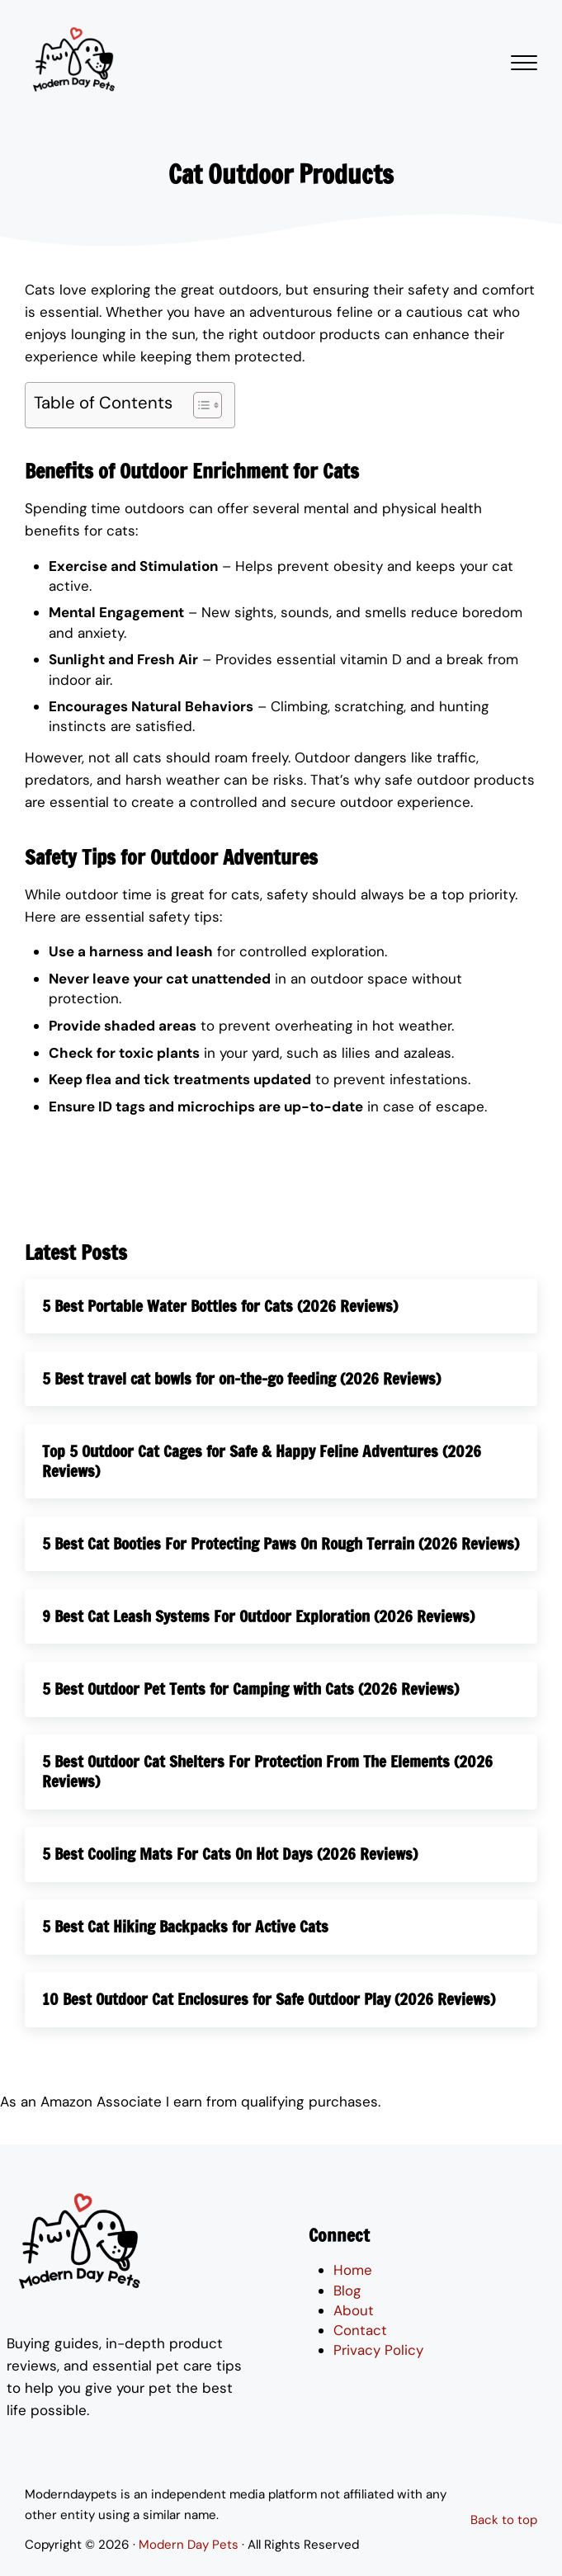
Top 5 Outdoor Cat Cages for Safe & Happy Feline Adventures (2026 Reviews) (262, 1462)
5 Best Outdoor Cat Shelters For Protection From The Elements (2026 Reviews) (268, 1793)
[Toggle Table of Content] (199, 405)
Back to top (503, 2520)
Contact (360, 2330)
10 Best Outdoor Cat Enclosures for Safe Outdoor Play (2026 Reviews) (270, 2021)
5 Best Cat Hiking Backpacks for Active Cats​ (187, 1949)
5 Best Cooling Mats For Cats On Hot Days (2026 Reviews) (230, 1876)
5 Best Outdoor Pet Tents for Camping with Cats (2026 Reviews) (251, 1710)
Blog (347, 2290)
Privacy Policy (378, 2351)
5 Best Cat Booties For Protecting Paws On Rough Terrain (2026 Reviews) (251, 1554)
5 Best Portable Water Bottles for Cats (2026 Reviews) (220, 1307)
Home (352, 2271)
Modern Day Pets (188, 2544)
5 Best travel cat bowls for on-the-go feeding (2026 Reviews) (243, 1379)
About (353, 2310)
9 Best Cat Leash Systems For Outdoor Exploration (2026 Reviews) (259, 1638)
